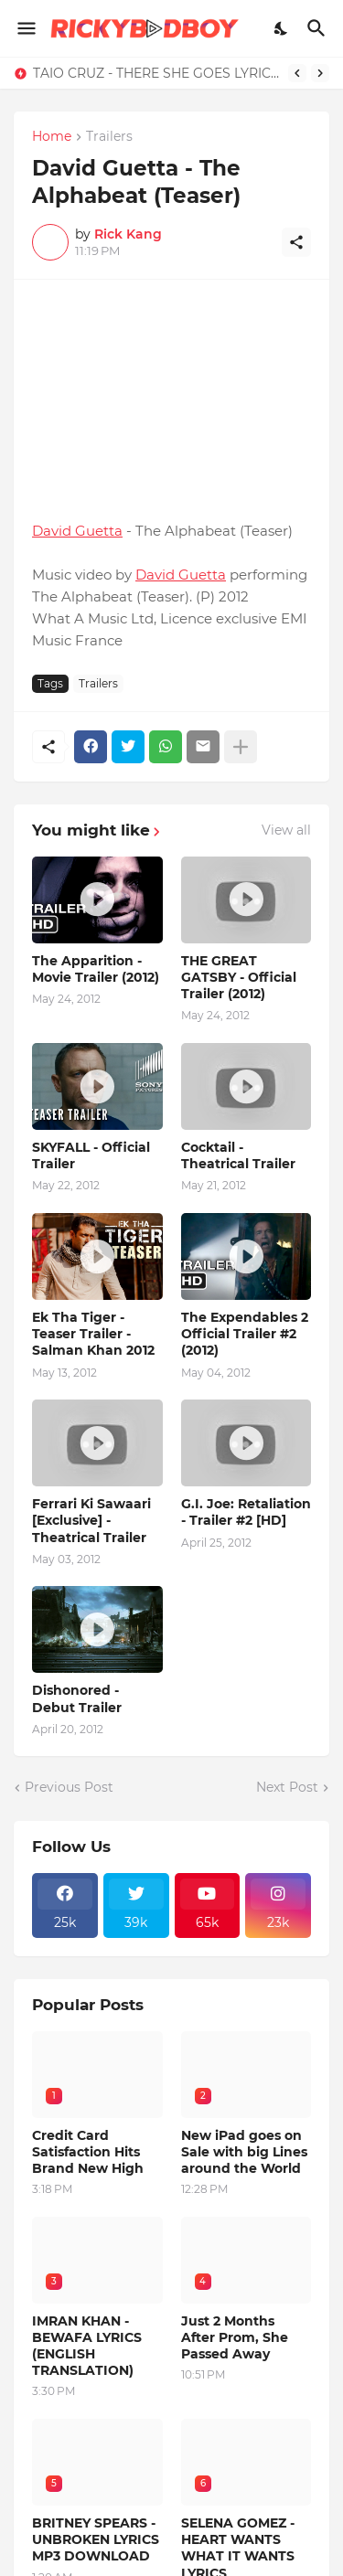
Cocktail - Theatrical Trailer (238, 1155)
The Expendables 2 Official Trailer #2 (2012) (244, 1333)
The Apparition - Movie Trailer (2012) (95, 969)
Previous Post (69, 1787)
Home (51, 137)
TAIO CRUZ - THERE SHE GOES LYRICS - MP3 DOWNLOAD (156, 73)
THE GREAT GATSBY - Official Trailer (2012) (238, 977)
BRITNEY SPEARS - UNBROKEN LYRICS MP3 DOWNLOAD (95, 2539)
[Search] (319, 28)
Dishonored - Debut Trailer (77, 1698)
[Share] (296, 242)
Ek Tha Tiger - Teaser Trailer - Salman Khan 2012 (93, 1333)
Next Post (287, 1787)
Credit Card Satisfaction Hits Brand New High (88, 2152)
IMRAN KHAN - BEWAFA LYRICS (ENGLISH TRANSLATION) (87, 2346)
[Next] (320, 73)
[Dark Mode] (281, 28)
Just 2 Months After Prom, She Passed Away (234, 2337)
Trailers (109, 137)
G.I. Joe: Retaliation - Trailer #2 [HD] (246, 1512)
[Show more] (240, 746)
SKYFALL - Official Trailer (91, 1155)
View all (286, 830)
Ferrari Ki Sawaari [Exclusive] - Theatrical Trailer (91, 1520)
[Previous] (297, 73)
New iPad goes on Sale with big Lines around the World (244, 2152)
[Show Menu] (25, 28)
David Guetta (77, 530)
